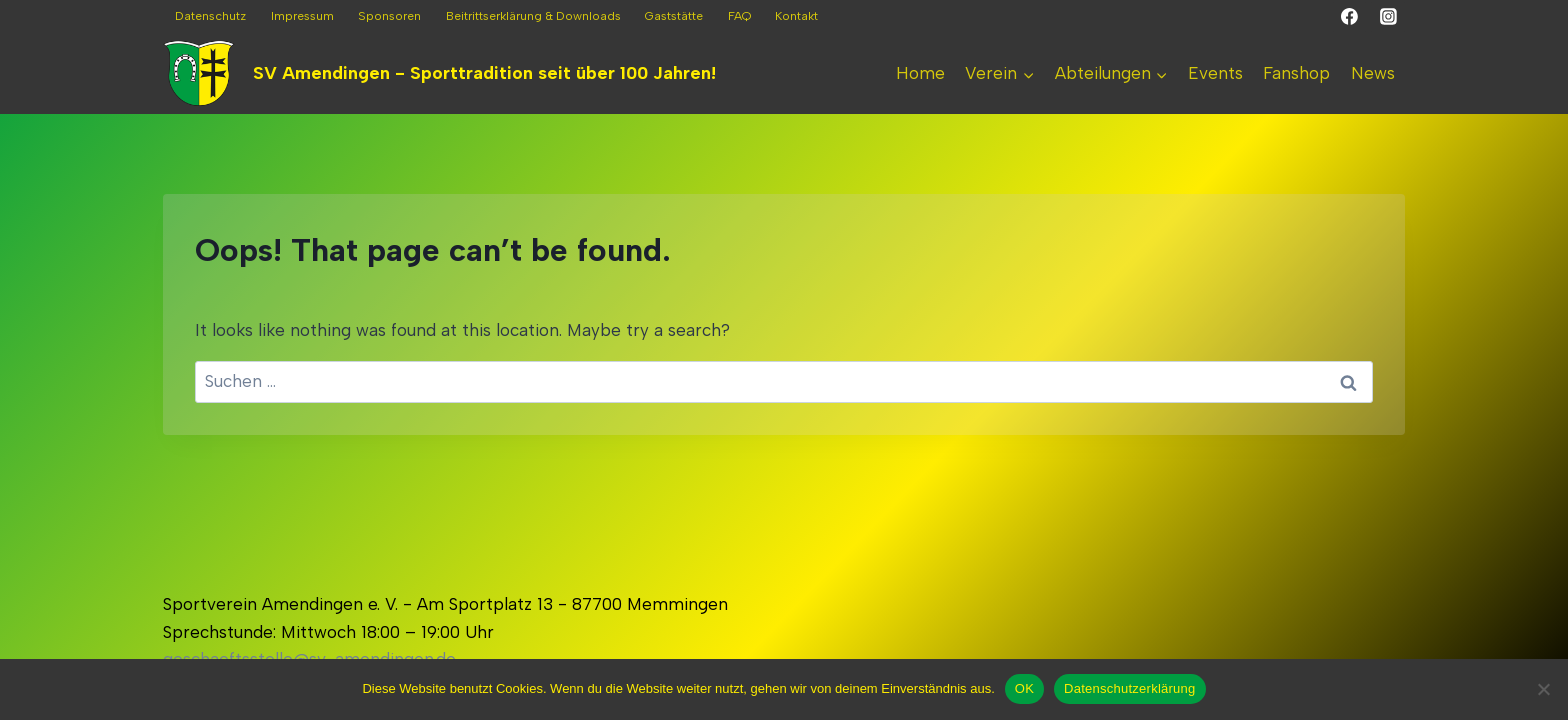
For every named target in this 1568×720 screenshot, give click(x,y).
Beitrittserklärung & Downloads (533, 16)
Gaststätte (674, 16)
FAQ (739, 16)
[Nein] (1543, 689)
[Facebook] (1350, 17)
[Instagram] (1388, 17)
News (1373, 73)
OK (1024, 688)
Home (920, 73)
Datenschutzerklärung (1129, 688)
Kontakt (796, 16)
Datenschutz (210, 16)
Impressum (302, 16)
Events (1215, 73)
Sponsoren (389, 16)
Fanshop (1296, 73)
